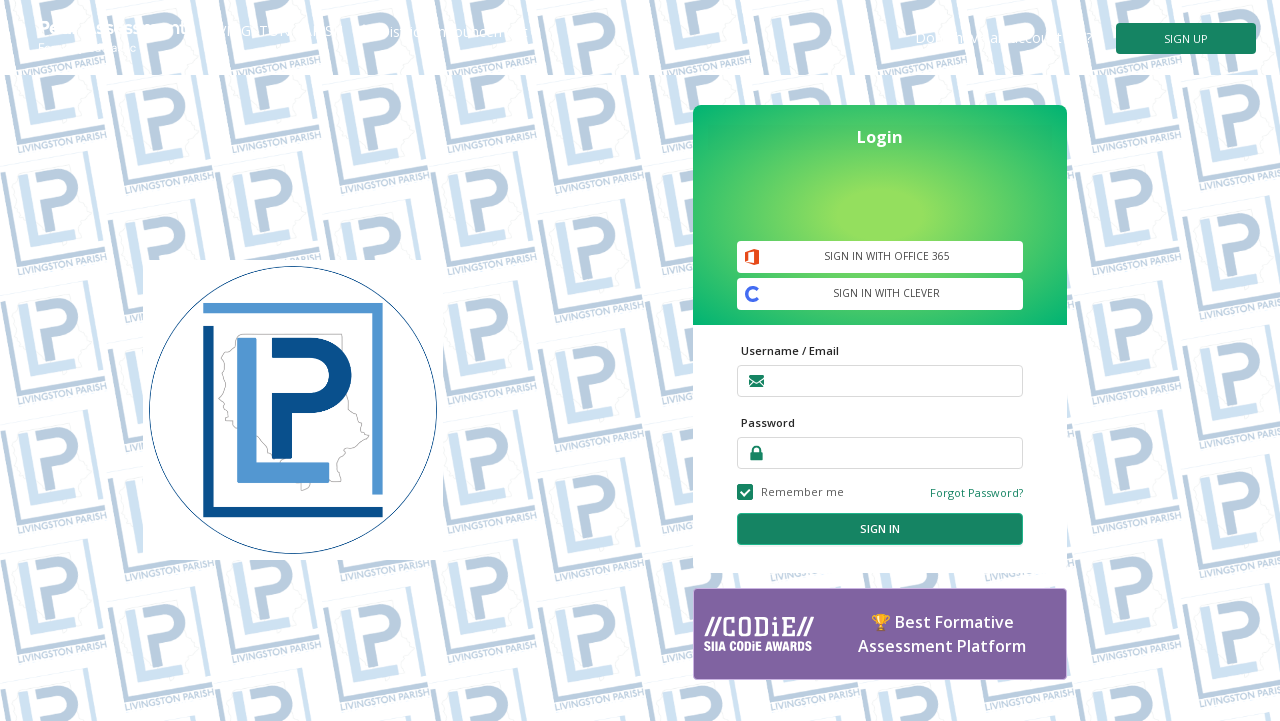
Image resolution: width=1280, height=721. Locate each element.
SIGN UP (1186, 38)
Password (768, 422)
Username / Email (790, 350)
